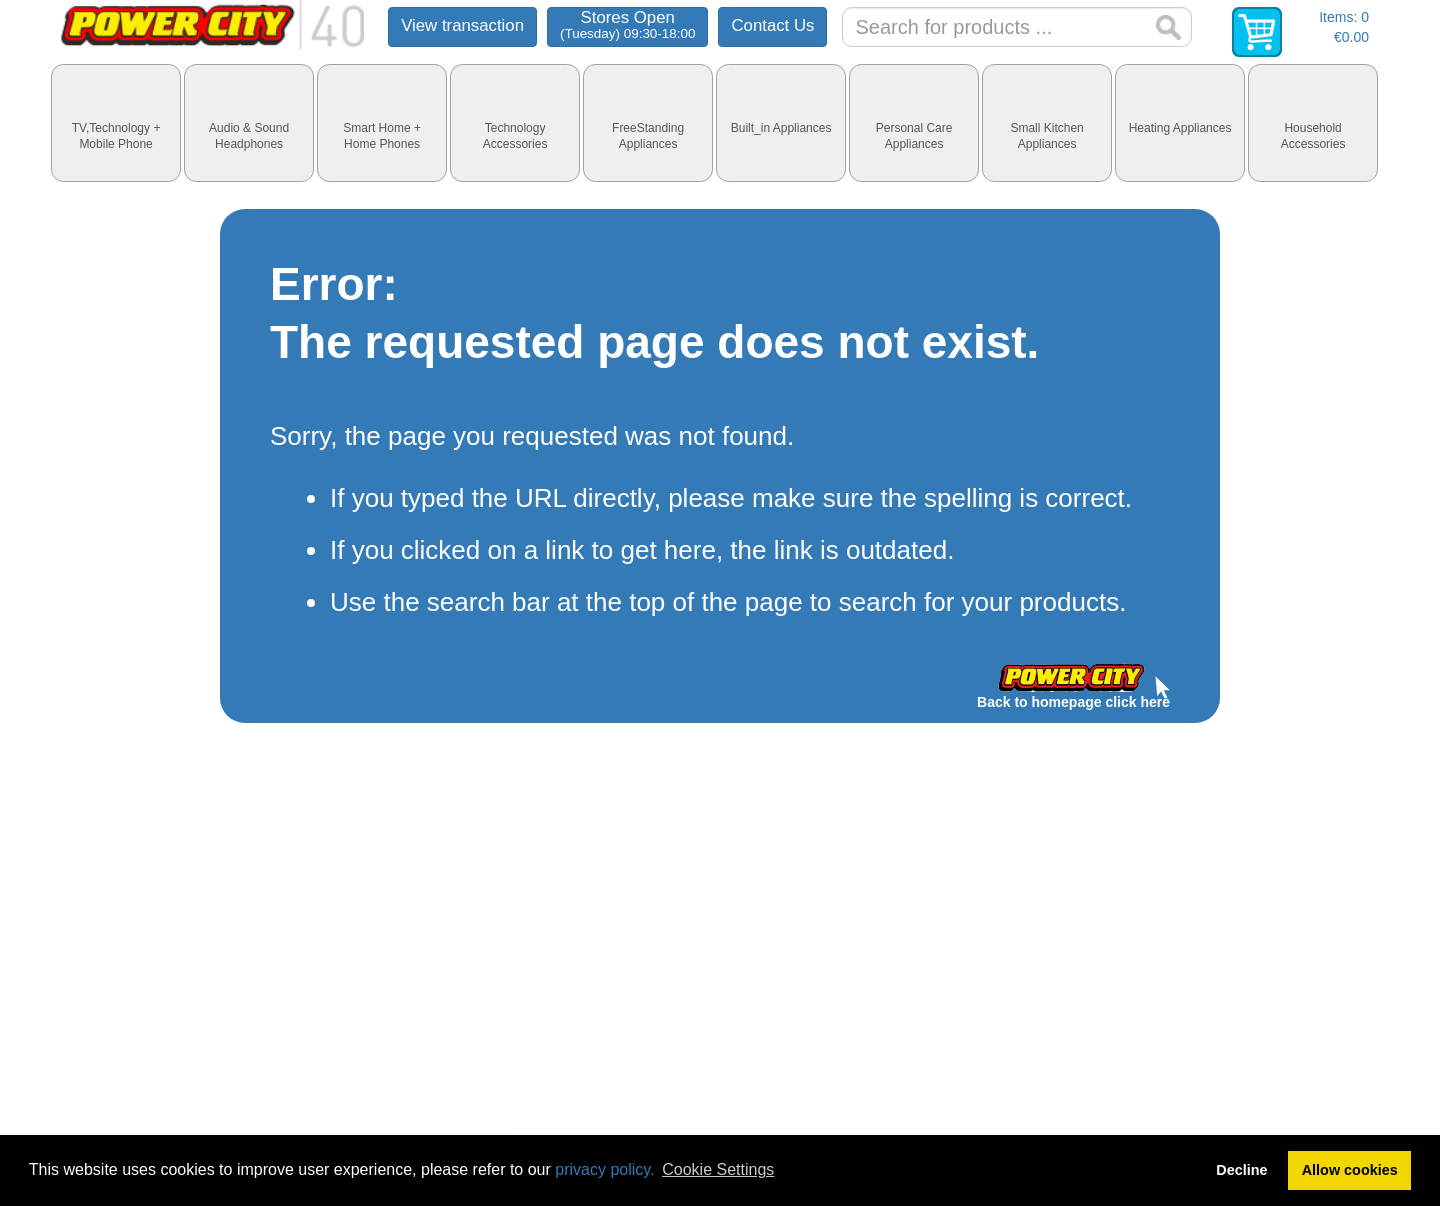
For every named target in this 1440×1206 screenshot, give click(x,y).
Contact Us (772, 25)
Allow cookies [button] (1350, 1170)
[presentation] (116, 123)
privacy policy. (604, 1169)
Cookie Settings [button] (718, 1169)
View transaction (462, 25)
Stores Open (627, 24)
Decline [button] (1241, 1170)
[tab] (116, 123)
